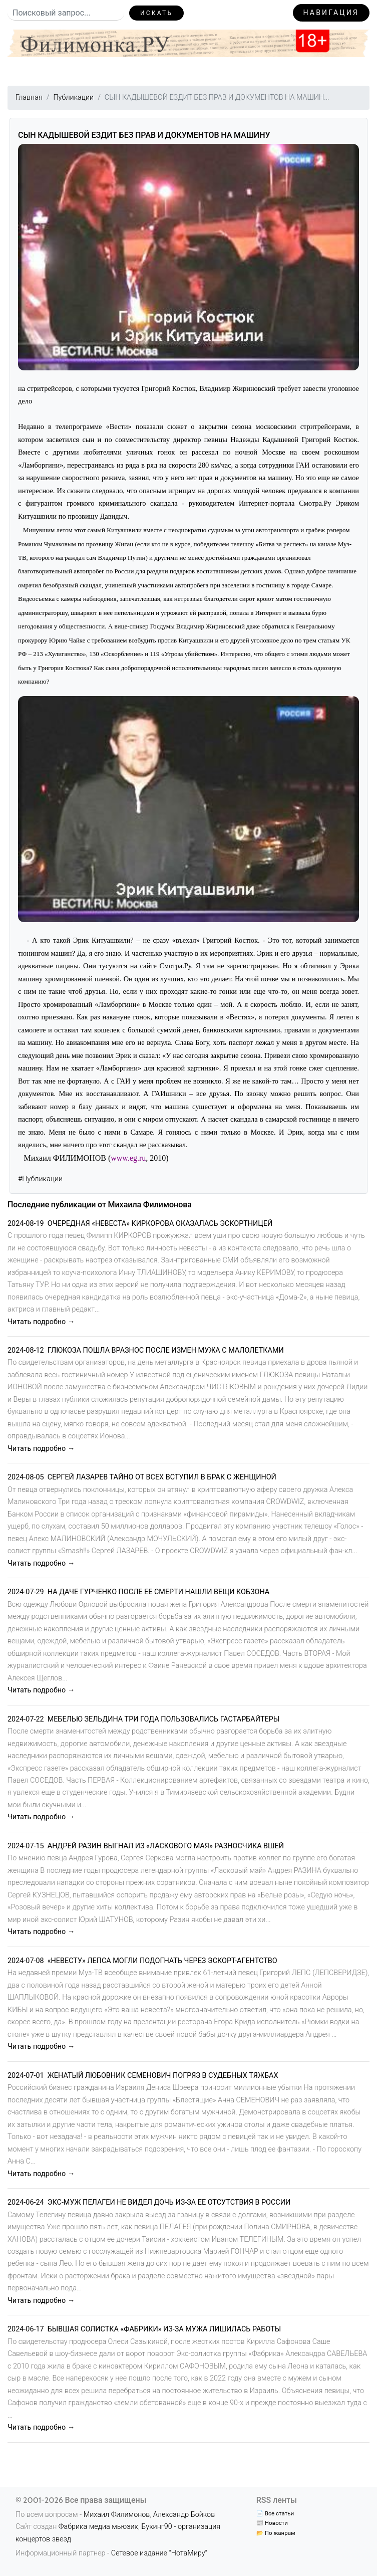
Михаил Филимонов (117, 2514)
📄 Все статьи (275, 2513)
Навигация (331, 12)
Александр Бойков (184, 2514)
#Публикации (40, 1179)
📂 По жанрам (275, 2532)
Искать (156, 13)
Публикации (73, 97)
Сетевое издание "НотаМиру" (159, 2553)
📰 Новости (272, 2522)
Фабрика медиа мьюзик (98, 2526)
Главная (29, 97)
